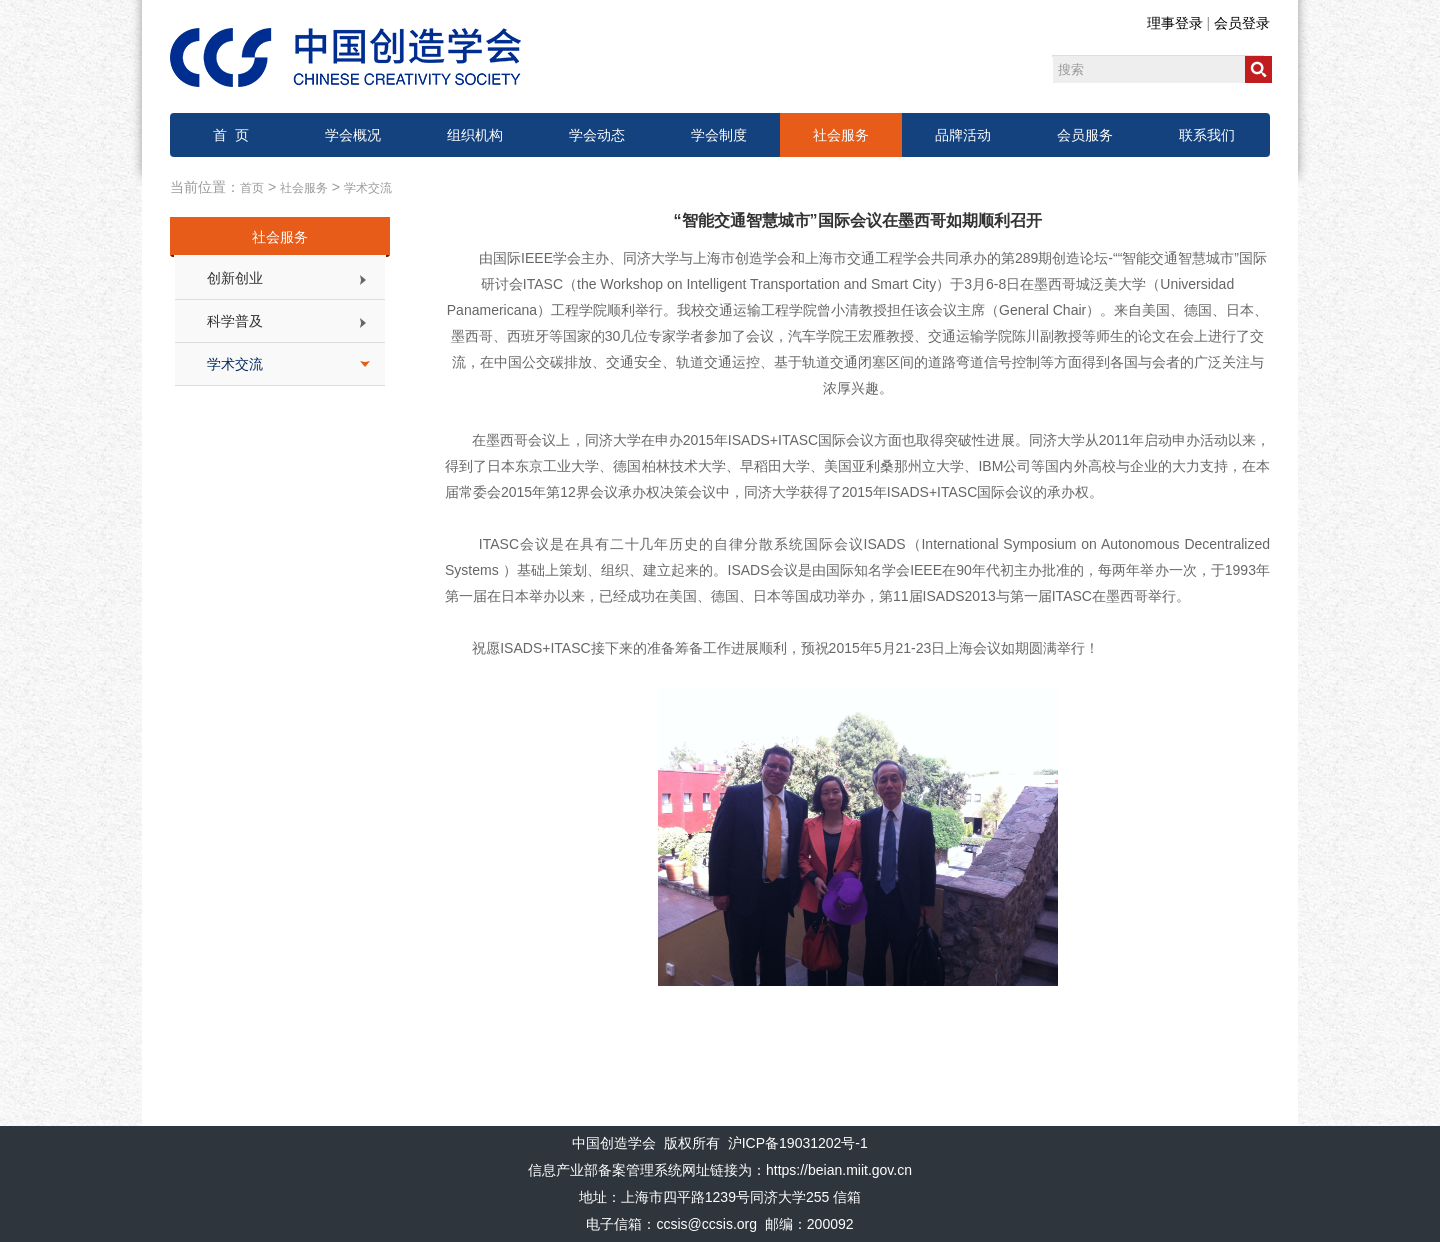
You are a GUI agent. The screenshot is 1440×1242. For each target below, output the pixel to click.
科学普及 (235, 321)
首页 (252, 188)
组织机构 (475, 135)
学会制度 (719, 135)
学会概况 (353, 135)
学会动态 (597, 135)
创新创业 (235, 278)
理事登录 (1175, 23)
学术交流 (368, 188)
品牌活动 (963, 135)
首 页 (231, 135)
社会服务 (841, 135)
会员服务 (1085, 135)
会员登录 (1242, 23)
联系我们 (1207, 135)
